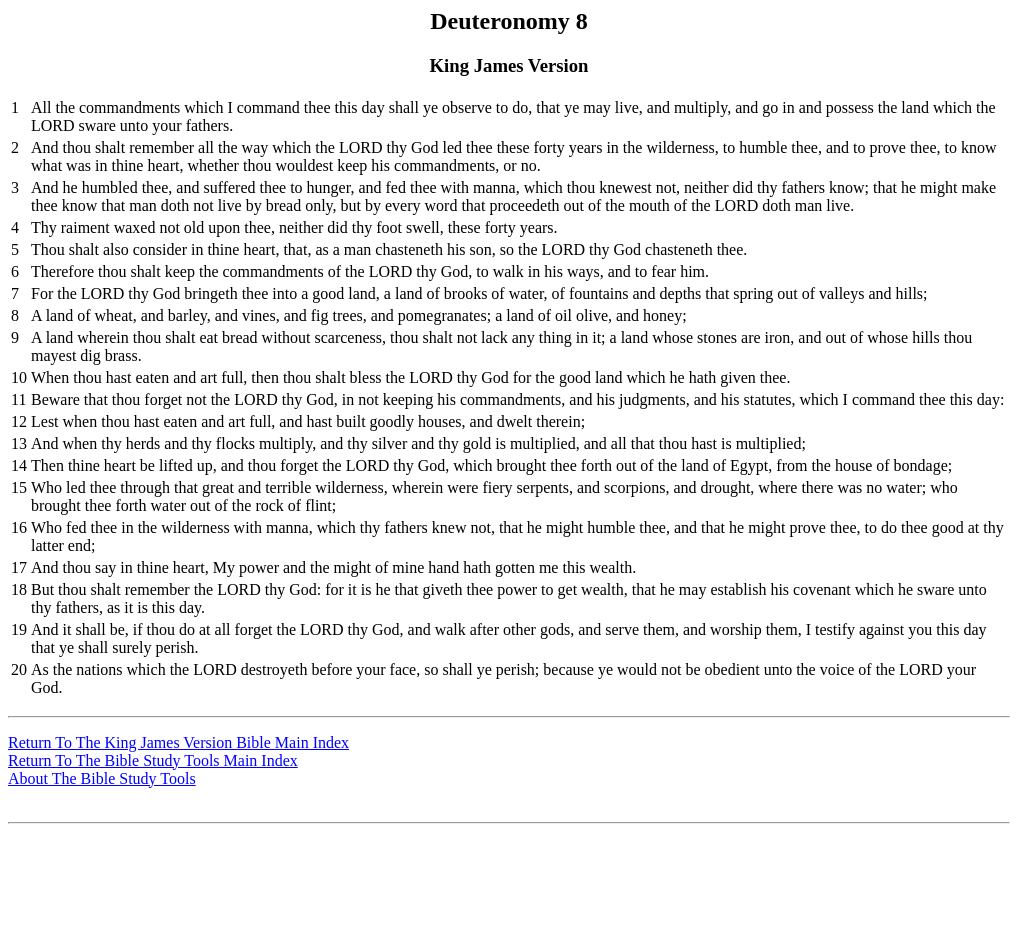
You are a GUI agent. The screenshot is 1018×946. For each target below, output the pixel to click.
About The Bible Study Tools (102, 778)
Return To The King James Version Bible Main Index (178, 742)
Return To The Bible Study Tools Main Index (153, 760)
